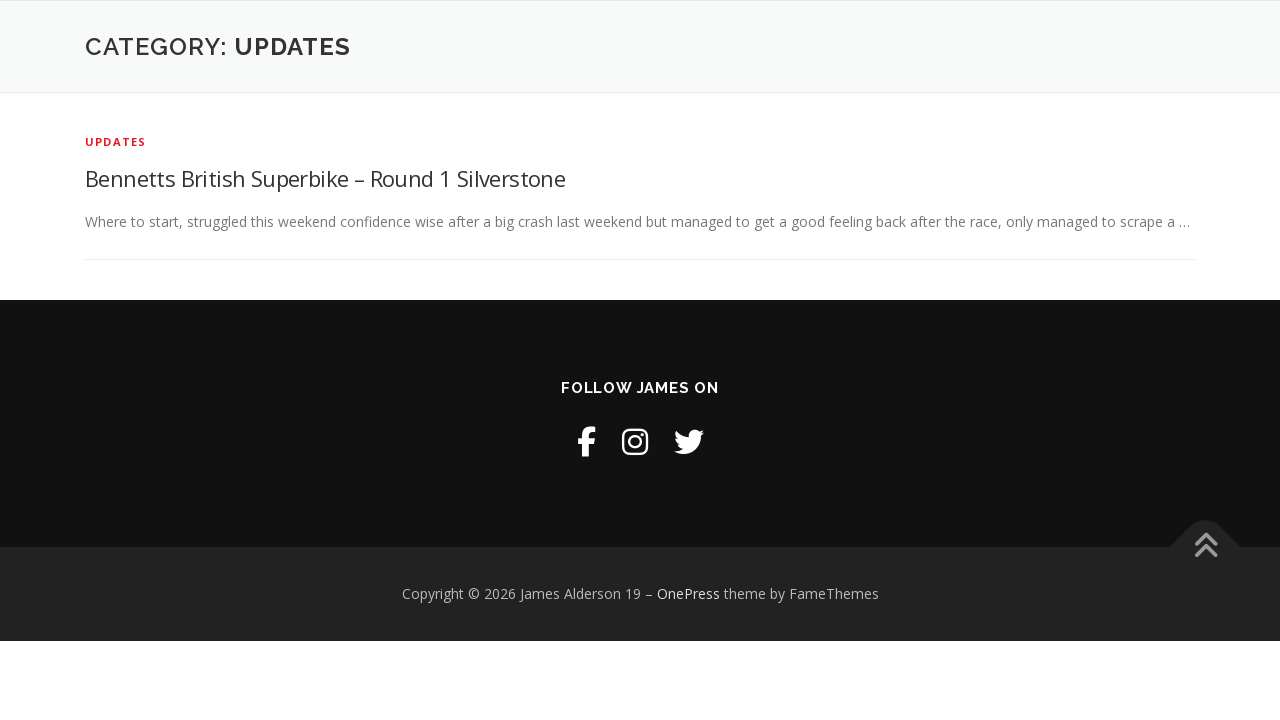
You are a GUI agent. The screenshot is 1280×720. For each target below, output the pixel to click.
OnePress (688, 593)
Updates (115, 141)
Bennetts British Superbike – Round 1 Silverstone (325, 178)
